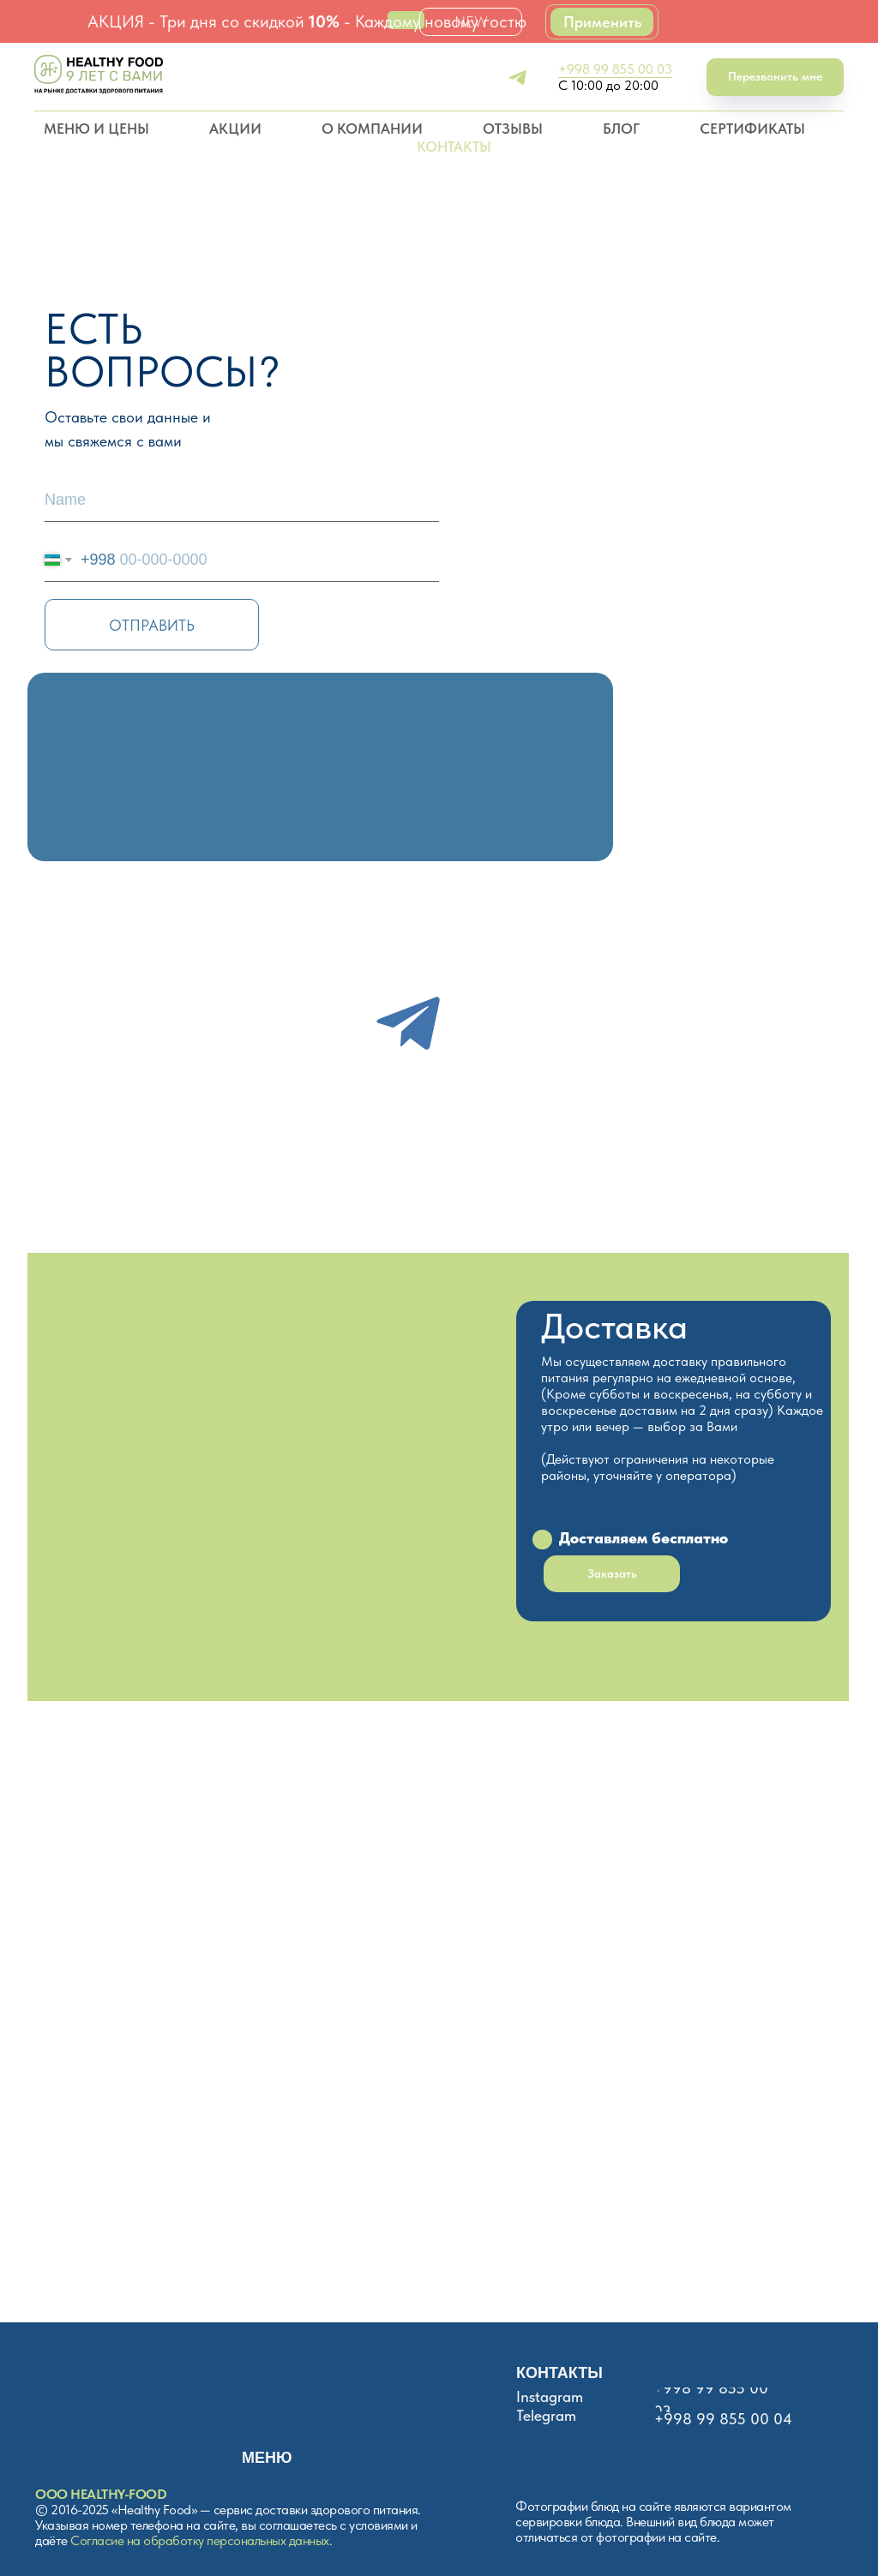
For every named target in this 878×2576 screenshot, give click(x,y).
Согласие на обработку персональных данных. (201, 2540)
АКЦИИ (235, 128)
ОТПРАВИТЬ (152, 625)
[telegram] (517, 77)
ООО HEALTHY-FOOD (100, 2494)
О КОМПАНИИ (372, 128)
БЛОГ (621, 128)
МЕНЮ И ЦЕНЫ (96, 128)
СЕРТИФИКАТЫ (752, 128)
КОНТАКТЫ (454, 146)
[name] (242, 500)
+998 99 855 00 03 (615, 69)
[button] (775, 77)
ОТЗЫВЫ (513, 128)
